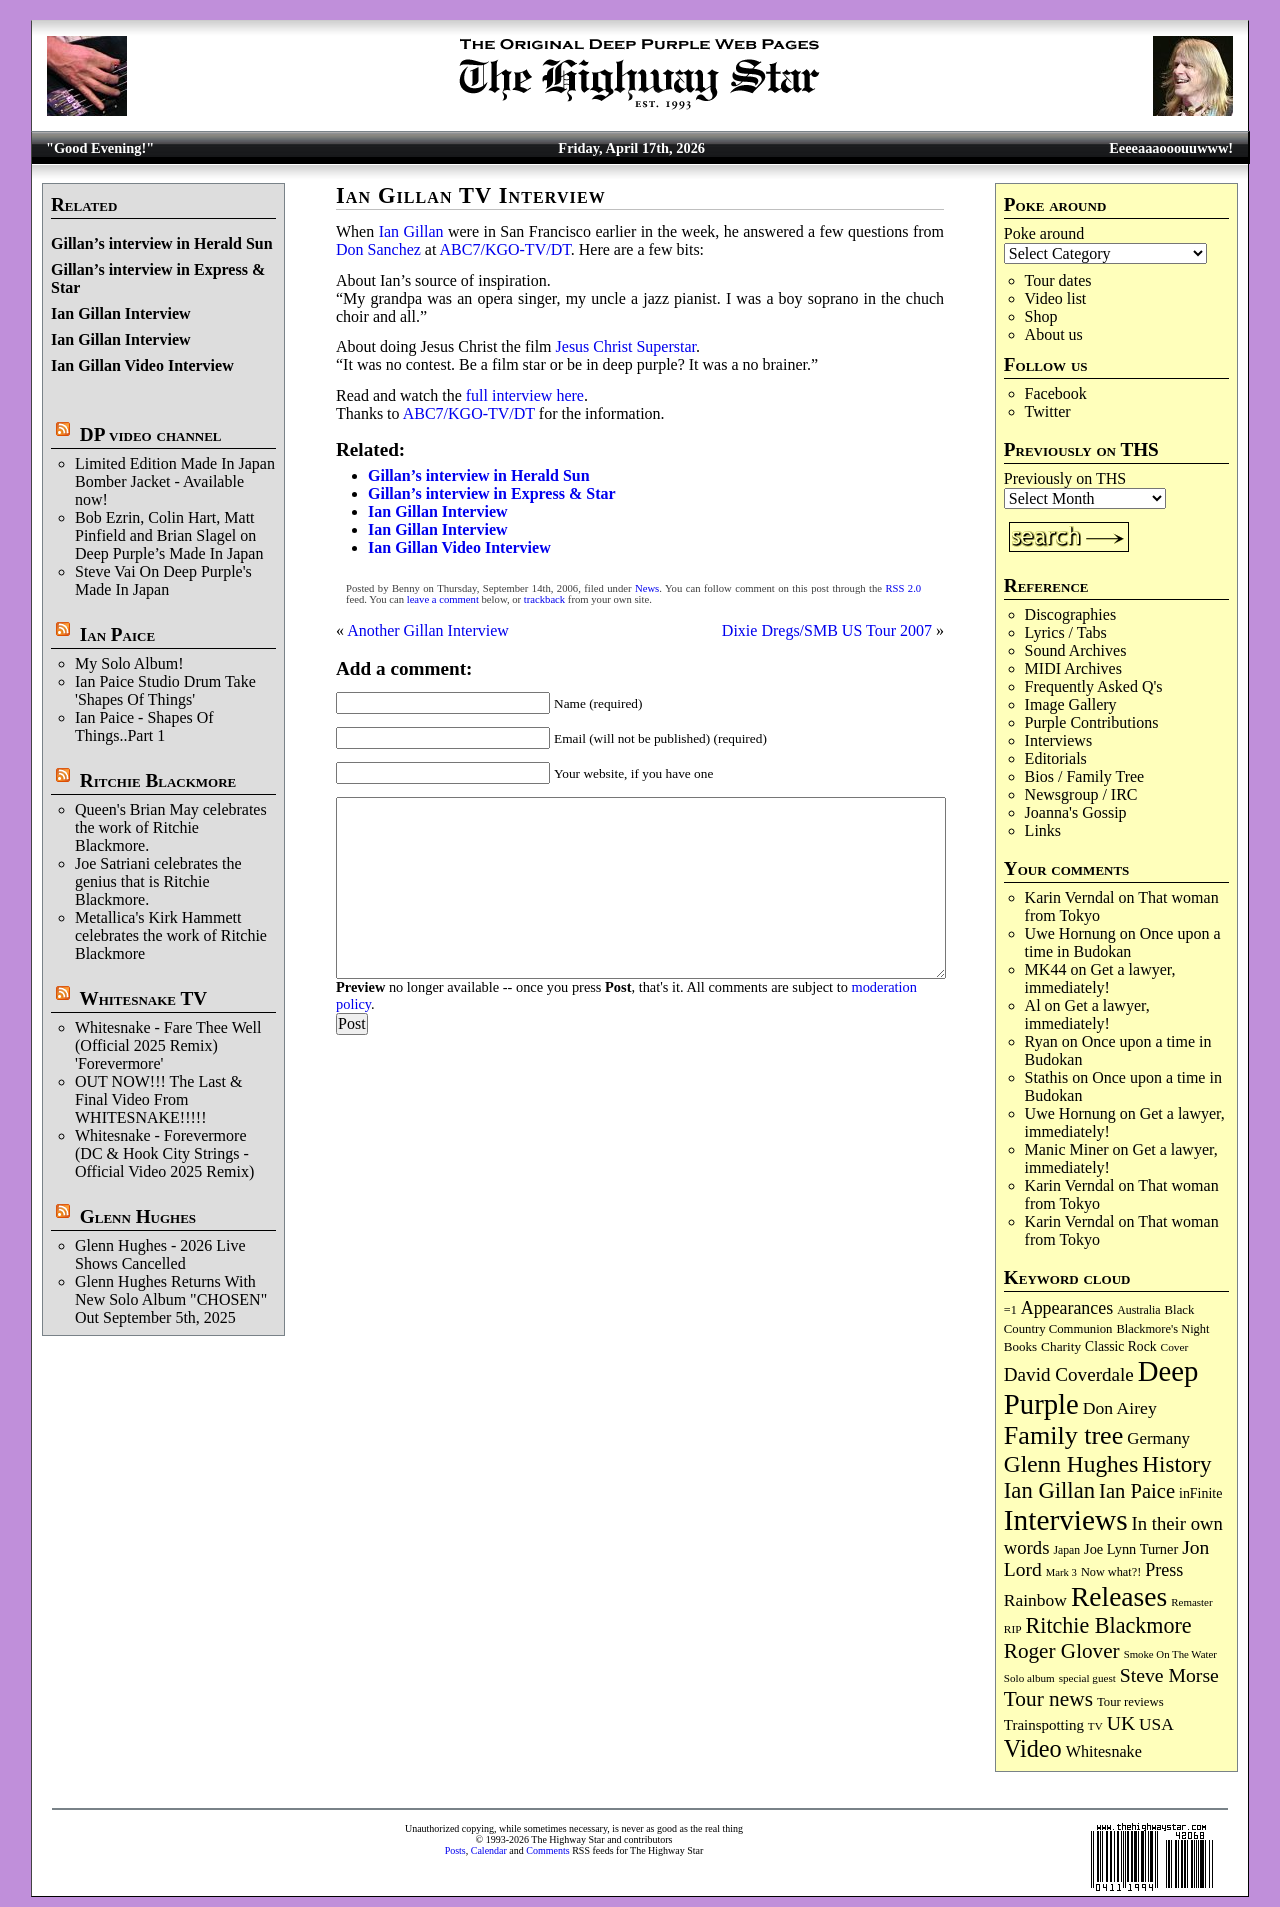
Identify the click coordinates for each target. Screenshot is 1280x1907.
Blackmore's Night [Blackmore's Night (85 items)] (1162, 1329)
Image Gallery (1071, 704)
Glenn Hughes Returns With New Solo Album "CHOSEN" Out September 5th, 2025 (171, 1299)
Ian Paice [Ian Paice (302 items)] (1137, 1491)
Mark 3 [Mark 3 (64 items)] (1061, 1572)
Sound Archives (1076, 650)
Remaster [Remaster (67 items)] (1191, 1602)
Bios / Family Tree (1085, 776)
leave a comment (443, 599)
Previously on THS (1065, 478)
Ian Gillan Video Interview (142, 365)
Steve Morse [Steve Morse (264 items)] (1169, 1675)
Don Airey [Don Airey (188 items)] (1120, 1408)
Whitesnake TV (143, 998)
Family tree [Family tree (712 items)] (1063, 1435)
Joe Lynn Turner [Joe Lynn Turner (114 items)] (1131, 1549)
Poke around (1044, 233)
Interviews (1059, 740)
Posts (455, 1850)
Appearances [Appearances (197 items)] (1067, 1308)
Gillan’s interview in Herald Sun (162, 243)
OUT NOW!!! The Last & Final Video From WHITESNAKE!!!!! (158, 1099)
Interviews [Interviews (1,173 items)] (1066, 1520)
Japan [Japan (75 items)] (1066, 1550)
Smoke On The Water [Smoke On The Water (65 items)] (1170, 1654)
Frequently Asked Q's (1094, 686)
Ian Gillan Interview (121, 313)
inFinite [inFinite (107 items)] (1200, 1493)
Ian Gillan (411, 231)
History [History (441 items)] (1176, 1464)
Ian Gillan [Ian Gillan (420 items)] (1049, 1490)
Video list (1056, 298)
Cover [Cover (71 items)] (1175, 1347)
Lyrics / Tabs (1066, 632)
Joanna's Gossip (1076, 812)
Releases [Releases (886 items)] (1119, 1596)
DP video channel (151, 434)
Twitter (1048, 411)
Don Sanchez (378, 249)
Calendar (489, 1850)
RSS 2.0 (903, 588)
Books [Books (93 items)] (1020, 1346)
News (647, 588)
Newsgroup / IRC (1081, 794)
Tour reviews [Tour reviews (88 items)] (1130, 1702)
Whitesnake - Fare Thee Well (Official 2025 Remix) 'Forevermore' (168, 1045)
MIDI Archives (1073, 668)
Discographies (1071, 614)
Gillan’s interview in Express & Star (492, 493)
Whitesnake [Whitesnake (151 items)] (1104, 1751)
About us (1054, 334)
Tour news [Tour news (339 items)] (1048, 1699)
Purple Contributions (1092, 722)
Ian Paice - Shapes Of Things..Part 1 (144, 726)
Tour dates (1058, 280)
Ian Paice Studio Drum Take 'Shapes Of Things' (165, 690)
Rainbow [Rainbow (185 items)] (1035, 1600)
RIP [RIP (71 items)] (1013, 1629)
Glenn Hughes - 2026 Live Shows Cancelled (160, 1254)
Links (1043, 830)
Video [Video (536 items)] (1033, 1748)
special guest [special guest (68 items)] (1087, 1678)
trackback (544, 599)
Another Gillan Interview (428, 630)
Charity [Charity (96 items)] (1061, 1346)
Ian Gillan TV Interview (471, 195)
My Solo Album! (129, 663)
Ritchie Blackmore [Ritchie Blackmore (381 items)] (1109, 1625)
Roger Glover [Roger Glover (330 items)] (1062, 1651)
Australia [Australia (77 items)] (1138, 1310)
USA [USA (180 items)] (1156, 1724)
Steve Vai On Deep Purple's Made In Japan (163, 580)
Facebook (1056, 393)
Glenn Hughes (138, 1216)
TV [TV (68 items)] (1095, 1726)
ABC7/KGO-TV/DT (505, 249)
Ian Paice (117, 634)
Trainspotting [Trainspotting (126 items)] (1044, 1725)
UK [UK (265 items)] (1121, 1723)
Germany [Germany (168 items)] (1158, 1438)
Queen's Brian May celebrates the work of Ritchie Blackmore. (171, 827)
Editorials (1056, 758)
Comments (547, 1850)
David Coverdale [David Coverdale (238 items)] (1069, 1374)
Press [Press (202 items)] (1164, 1570)
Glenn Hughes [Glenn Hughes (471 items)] (1071, 1464)
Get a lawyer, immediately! (1100, 978)
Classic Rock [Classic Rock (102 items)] (1120, 1346)
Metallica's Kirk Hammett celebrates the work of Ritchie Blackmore (171, 935)
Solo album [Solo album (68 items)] (1029, 1678)
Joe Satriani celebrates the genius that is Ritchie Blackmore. (158, 881)
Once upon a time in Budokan (1123, 942)
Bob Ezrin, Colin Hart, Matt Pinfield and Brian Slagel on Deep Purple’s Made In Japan (169, 535)
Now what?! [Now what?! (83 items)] (1111, 1572)
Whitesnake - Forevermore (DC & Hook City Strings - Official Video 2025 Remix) (164, 1153)
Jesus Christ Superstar (626, 346)
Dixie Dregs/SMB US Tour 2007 (827, 630)
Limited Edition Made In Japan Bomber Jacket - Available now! (175, 481)
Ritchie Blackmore (158, 780)
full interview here (525, 395)
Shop (1041, 316)
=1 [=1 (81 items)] (1010, 1310)
